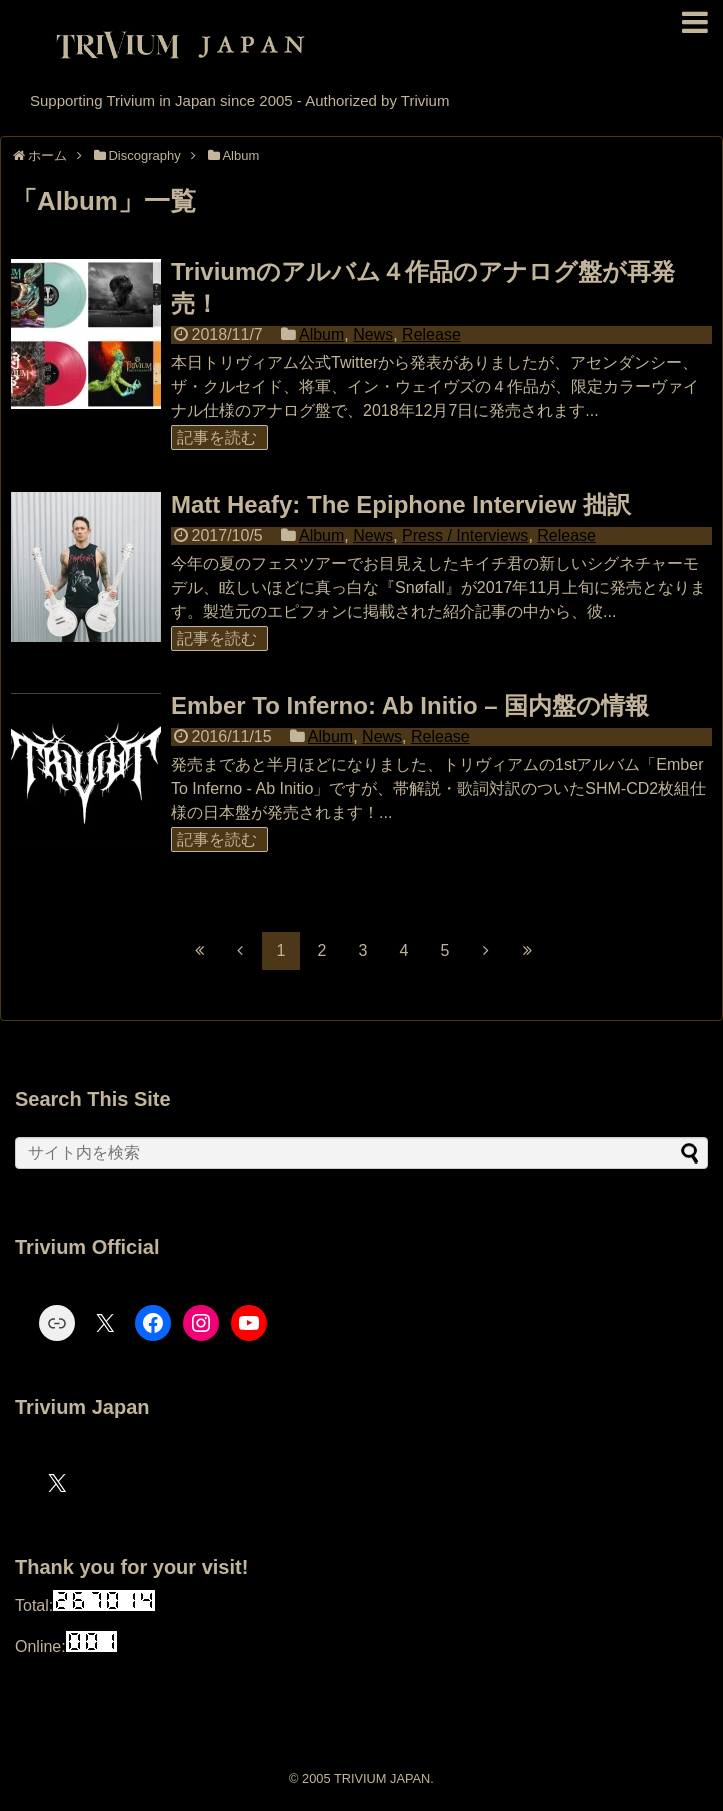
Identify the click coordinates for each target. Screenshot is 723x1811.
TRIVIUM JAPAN (382, 1778)
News (373, 334)
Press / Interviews (465, 535)
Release (431, 334)
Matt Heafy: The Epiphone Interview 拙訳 (401, 504)
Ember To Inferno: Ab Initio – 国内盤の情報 (410, 705)
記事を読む (217, 437)
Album (321, 334)
